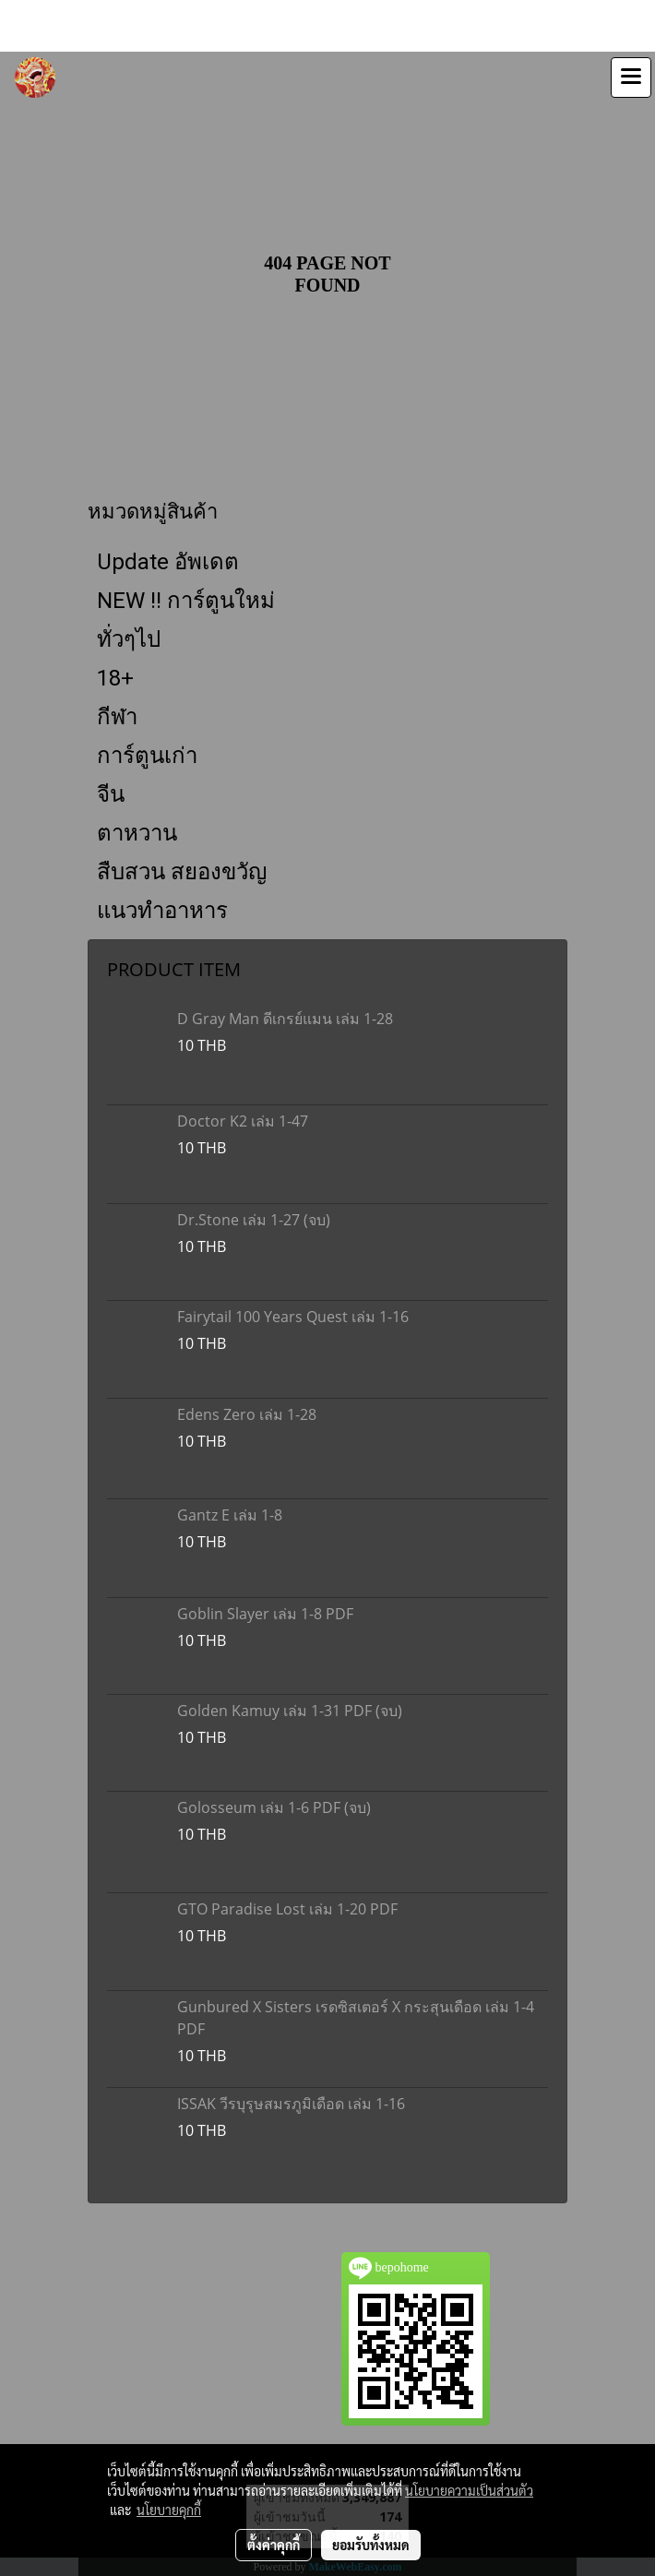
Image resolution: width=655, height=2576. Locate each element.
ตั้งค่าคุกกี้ (273, 2544)
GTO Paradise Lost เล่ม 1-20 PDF (287, 1909)
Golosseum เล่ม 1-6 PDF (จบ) (274, 1807)
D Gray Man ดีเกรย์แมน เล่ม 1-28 (285, 1018)
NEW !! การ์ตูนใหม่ (186, 601)
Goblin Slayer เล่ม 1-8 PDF (265, 1614)
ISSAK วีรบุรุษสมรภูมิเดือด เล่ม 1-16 (291, 2103)
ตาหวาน (137, 833)
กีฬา (117, 717)
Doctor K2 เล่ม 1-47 (242, 1121)
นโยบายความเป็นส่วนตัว (469, 2490)
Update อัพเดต (168, 562)
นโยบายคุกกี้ (169, 2509)
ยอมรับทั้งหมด (371, 2544)
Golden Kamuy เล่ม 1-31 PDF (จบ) (289, 1710)
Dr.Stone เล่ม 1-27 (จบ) (253, 1220)
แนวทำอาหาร (162, 911)
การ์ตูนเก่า (147, 756)
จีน (111, 794)
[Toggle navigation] (631, 77)
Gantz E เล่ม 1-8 (229, 1515)
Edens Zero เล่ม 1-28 (246, 1414)
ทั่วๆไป (129, 639)
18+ (115, 678)
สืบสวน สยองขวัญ (182, 872)
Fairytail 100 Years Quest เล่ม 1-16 (293, 1316)
